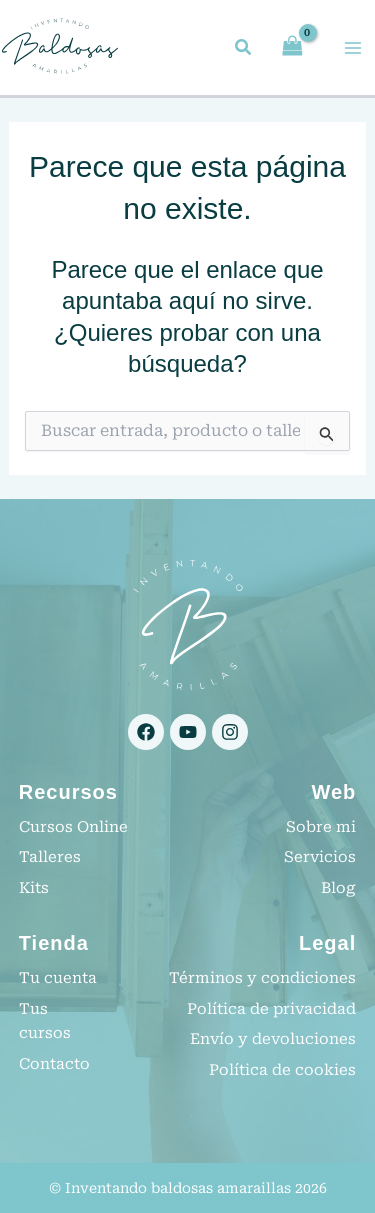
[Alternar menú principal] (353, 48)
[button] (244, 49)
